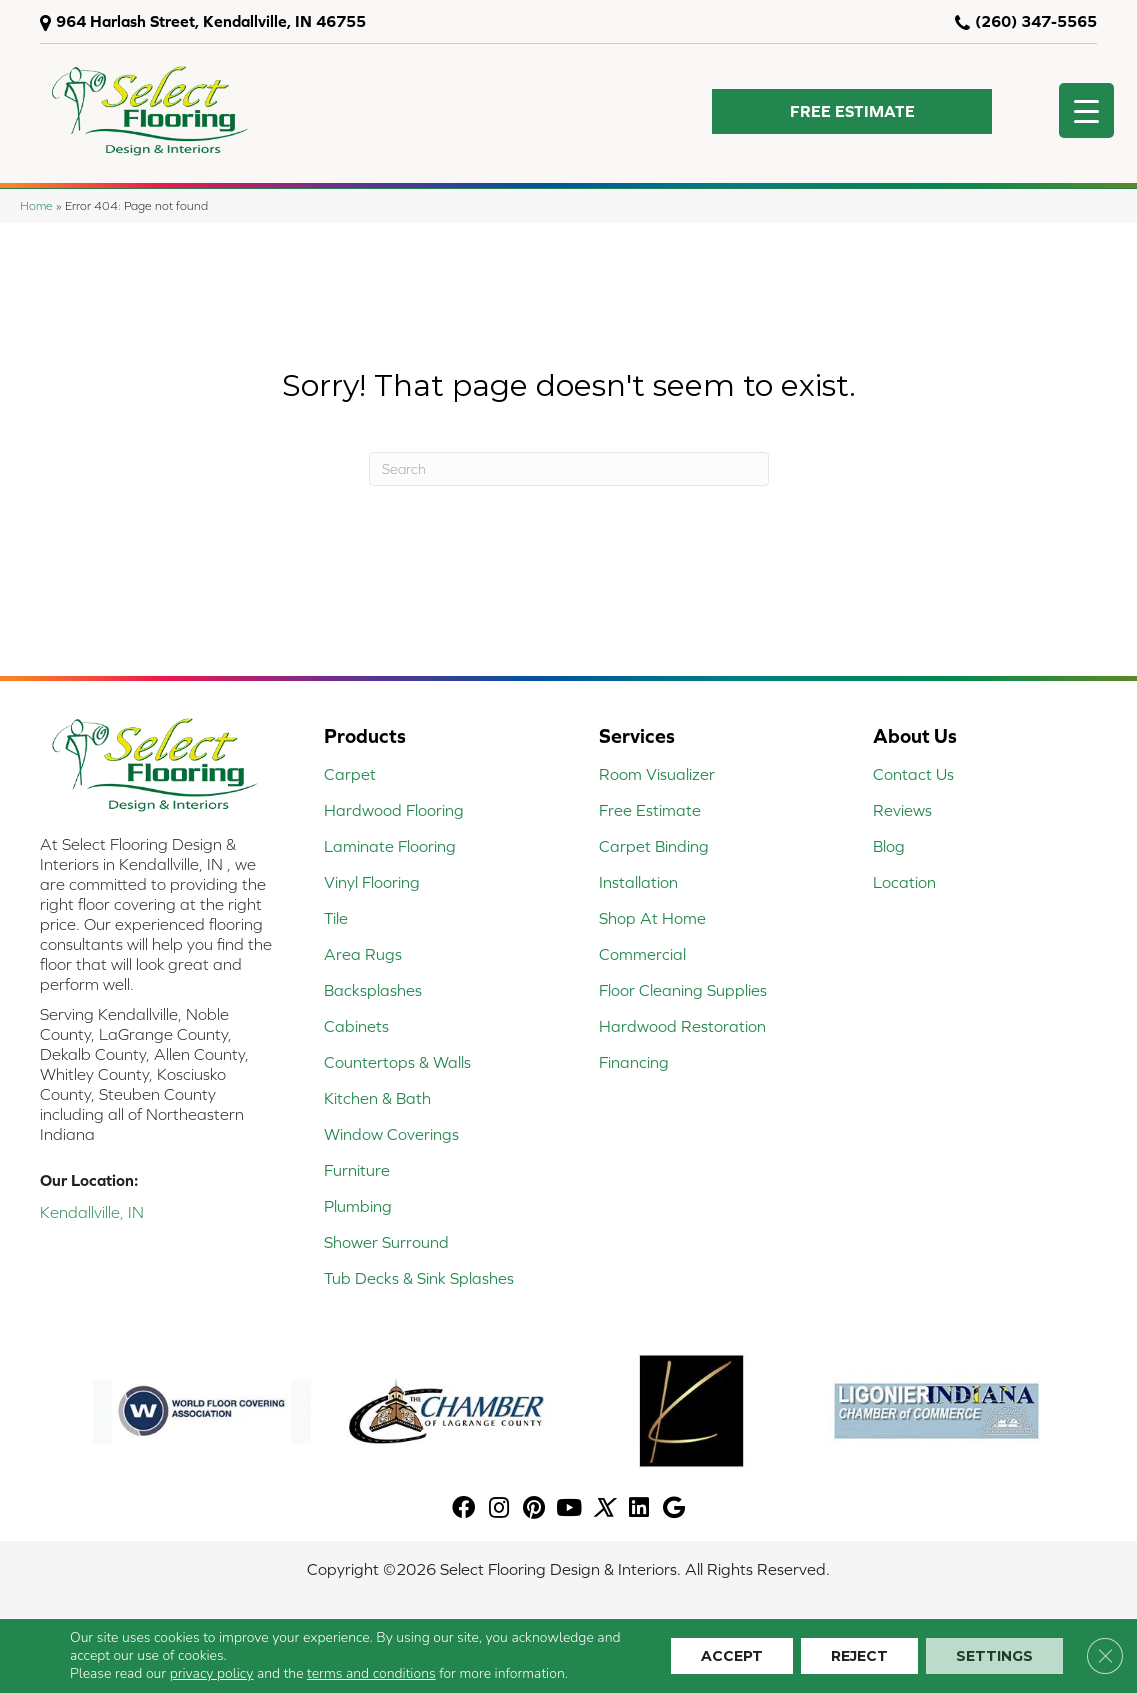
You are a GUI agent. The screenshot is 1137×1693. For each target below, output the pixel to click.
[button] (852, 111)
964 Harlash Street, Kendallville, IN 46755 (211, 21)
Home (36, 205)
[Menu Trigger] (1086, 110)
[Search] (569, 469)
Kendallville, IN (92, 1212)
